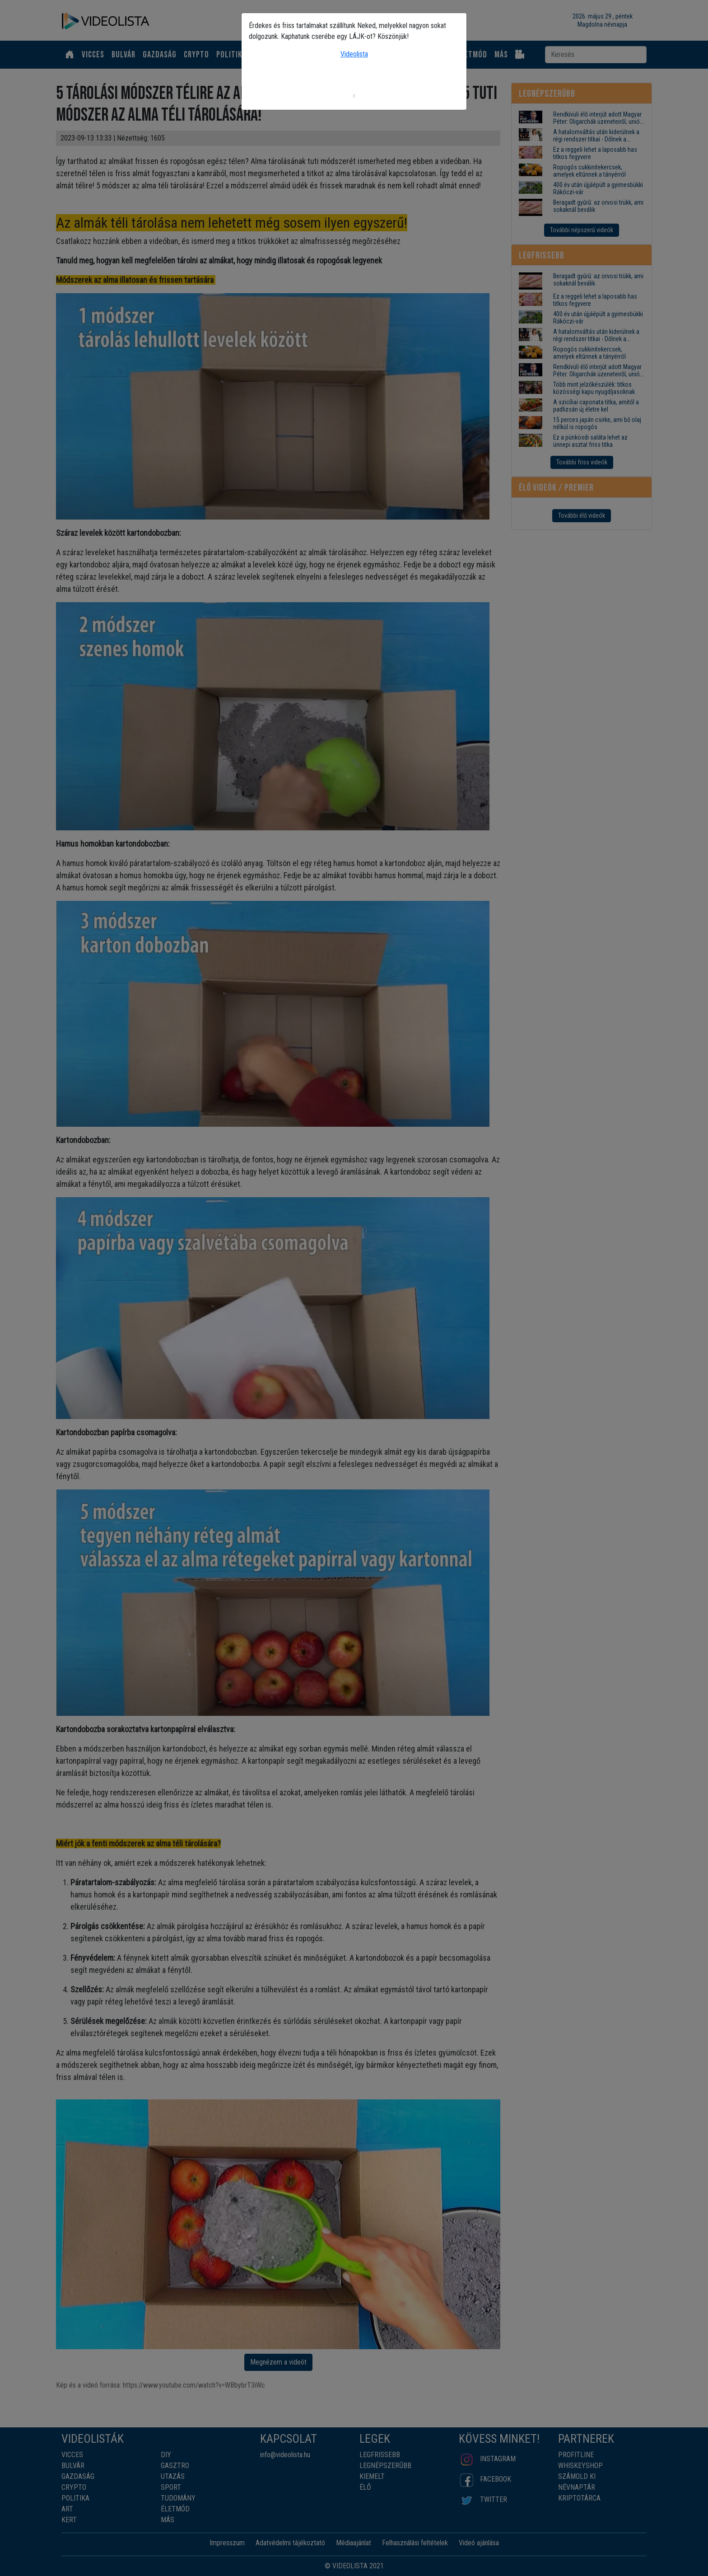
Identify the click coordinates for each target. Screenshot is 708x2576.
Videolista (354, 54)
